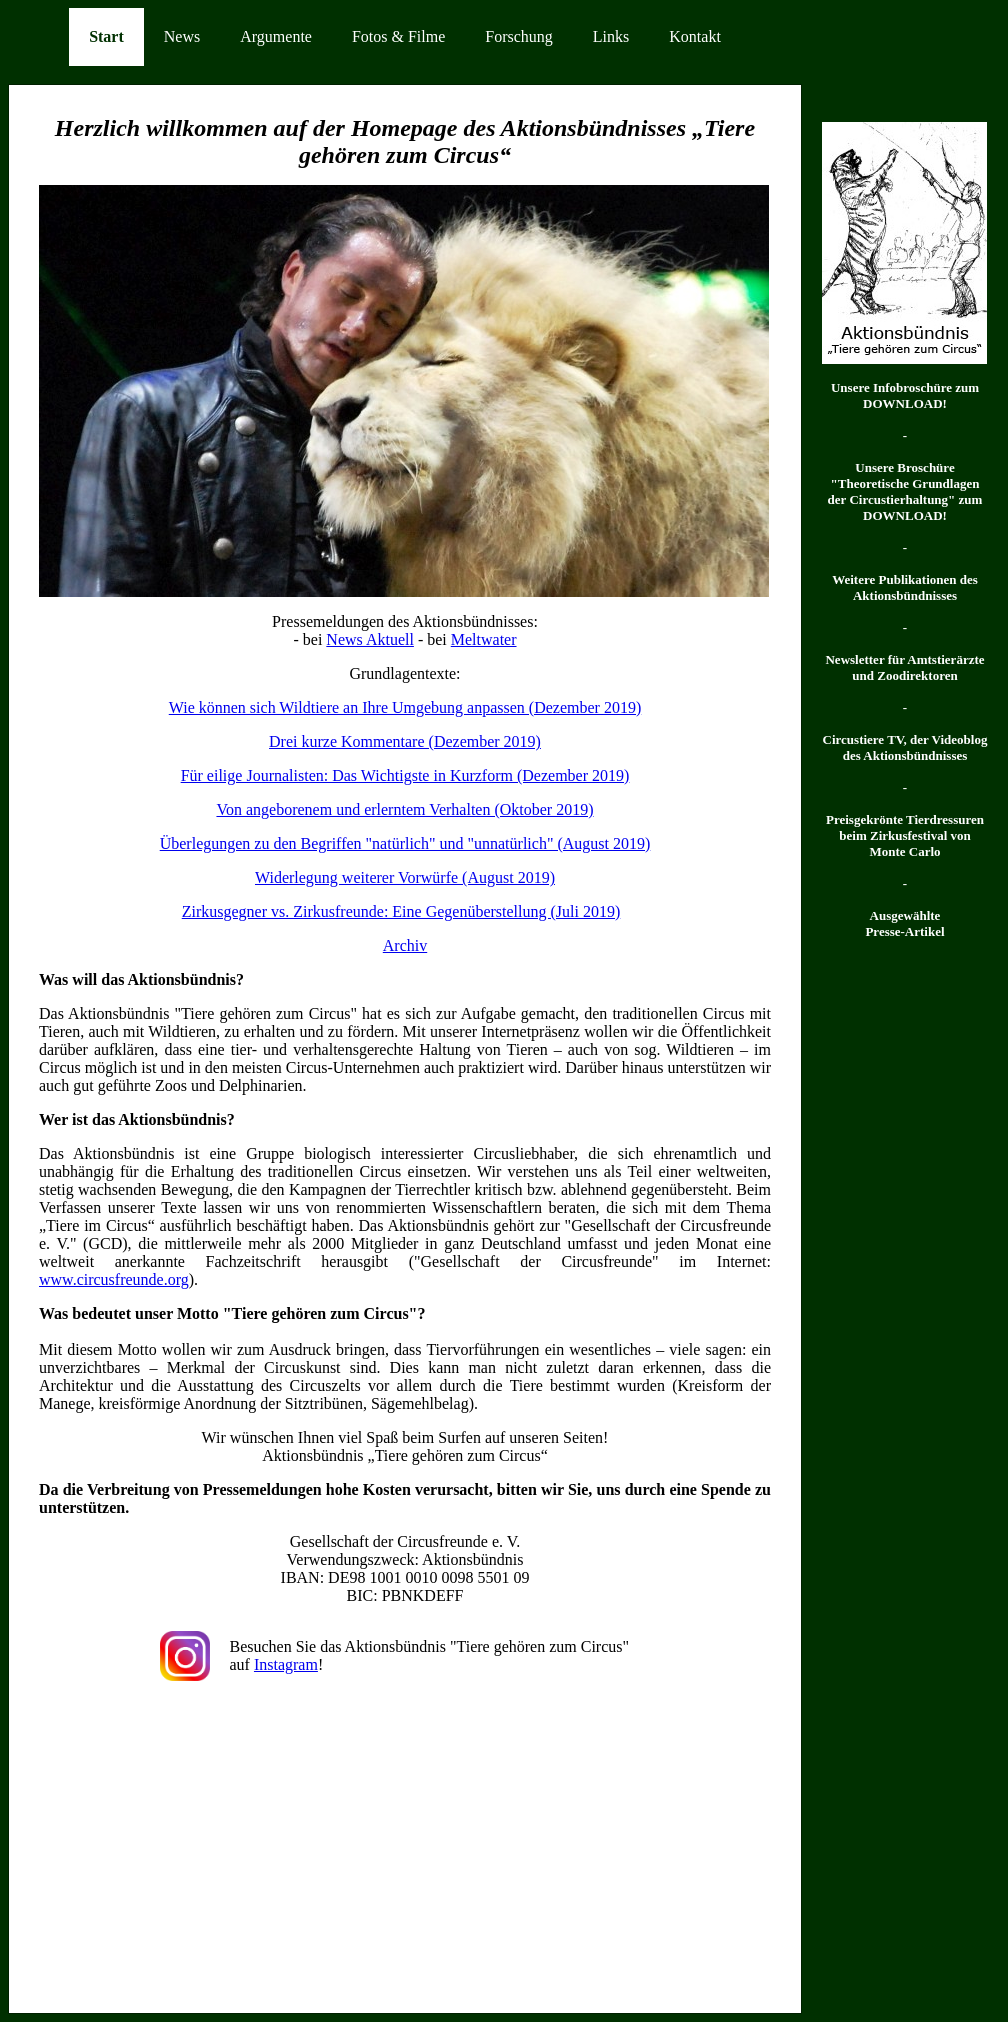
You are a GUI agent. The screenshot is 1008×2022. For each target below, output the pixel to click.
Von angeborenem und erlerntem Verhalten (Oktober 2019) (404, 809)
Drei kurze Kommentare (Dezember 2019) (405, 741)
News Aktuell (370, 639)
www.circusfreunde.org (114, 1279)
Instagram (286, 1664)
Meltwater (484, 639)
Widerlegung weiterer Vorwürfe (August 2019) (405, 877)
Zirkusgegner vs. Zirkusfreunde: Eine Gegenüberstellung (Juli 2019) (401, 911)
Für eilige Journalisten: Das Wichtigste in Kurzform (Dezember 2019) (405, 775)
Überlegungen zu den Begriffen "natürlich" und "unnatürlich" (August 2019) (405, 843)
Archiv (405, 945)
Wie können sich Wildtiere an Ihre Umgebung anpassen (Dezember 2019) (405, 707)
